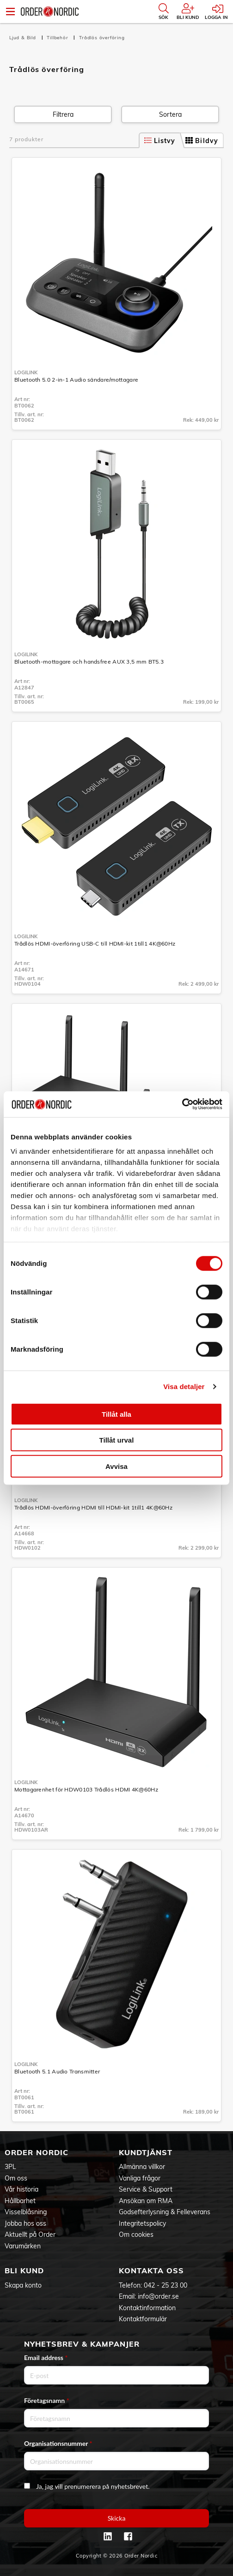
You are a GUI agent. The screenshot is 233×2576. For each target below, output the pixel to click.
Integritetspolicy (142, 2223)
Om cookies (136, 2234)
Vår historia (21, 2189)
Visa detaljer (183, 1386)
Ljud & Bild (23, 38)
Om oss (16, 2178)
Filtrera (63, 114)
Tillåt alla (116, 1414)
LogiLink (25, 372)
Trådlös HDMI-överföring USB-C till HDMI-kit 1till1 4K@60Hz (94, 943)
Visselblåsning (26, 2212)
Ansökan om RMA (145, 2201)
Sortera (170, 114)
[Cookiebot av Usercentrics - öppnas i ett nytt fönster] (181, 1104)
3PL (10, 2167)
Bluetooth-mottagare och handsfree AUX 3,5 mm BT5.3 (89, 661)
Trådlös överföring (101, 38)
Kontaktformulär (143, 2319)
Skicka (117, 2518)
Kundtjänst (145, 2152)
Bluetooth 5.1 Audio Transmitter (57, 2071)
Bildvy (201, 141)
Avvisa (116, 1466)
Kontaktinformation (147, 2308)
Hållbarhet (20, 2201)
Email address (45, 2357)
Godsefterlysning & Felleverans (164, 2212)
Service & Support (145, 2189)
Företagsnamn (46, 2400)
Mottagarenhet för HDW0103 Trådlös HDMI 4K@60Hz (86, 1789)
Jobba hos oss (25, 2223)
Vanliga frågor (139, 2178)
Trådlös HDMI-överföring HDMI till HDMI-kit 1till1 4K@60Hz (93, 1507)
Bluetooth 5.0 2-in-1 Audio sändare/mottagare (76, 379)
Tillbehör (58, 38)
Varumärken (23, 2246)
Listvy (160, 141)
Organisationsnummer (58, 2443)
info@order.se (158, 2296)
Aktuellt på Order (30, 2234)
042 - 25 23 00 (165, 2285)
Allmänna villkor (142, 2167)
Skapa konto (23, 2285)
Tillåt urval (116, 1440)
